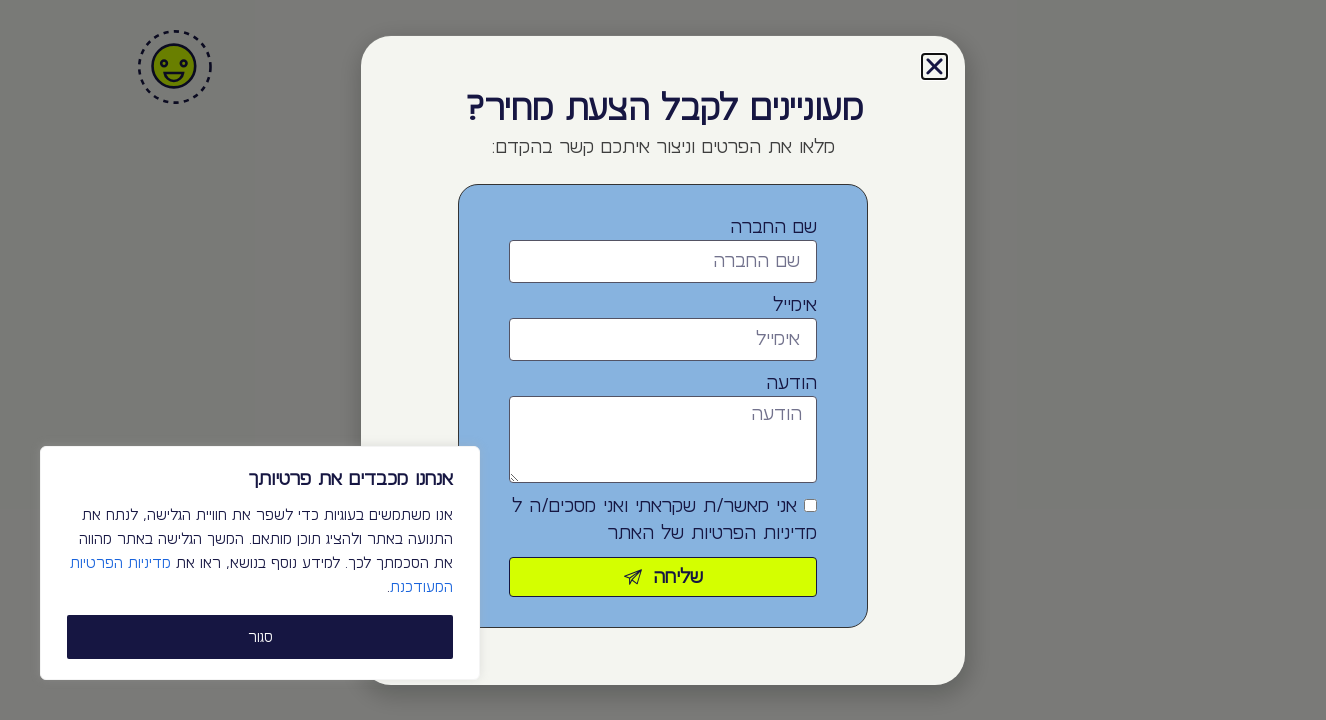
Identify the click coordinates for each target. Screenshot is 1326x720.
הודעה (791, 383)
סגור (260, 637)
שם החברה (773, 227)
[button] (934, 66)
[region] (260, 563)
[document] (663, 360)
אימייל (795, 305)
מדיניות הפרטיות (754, 533)
